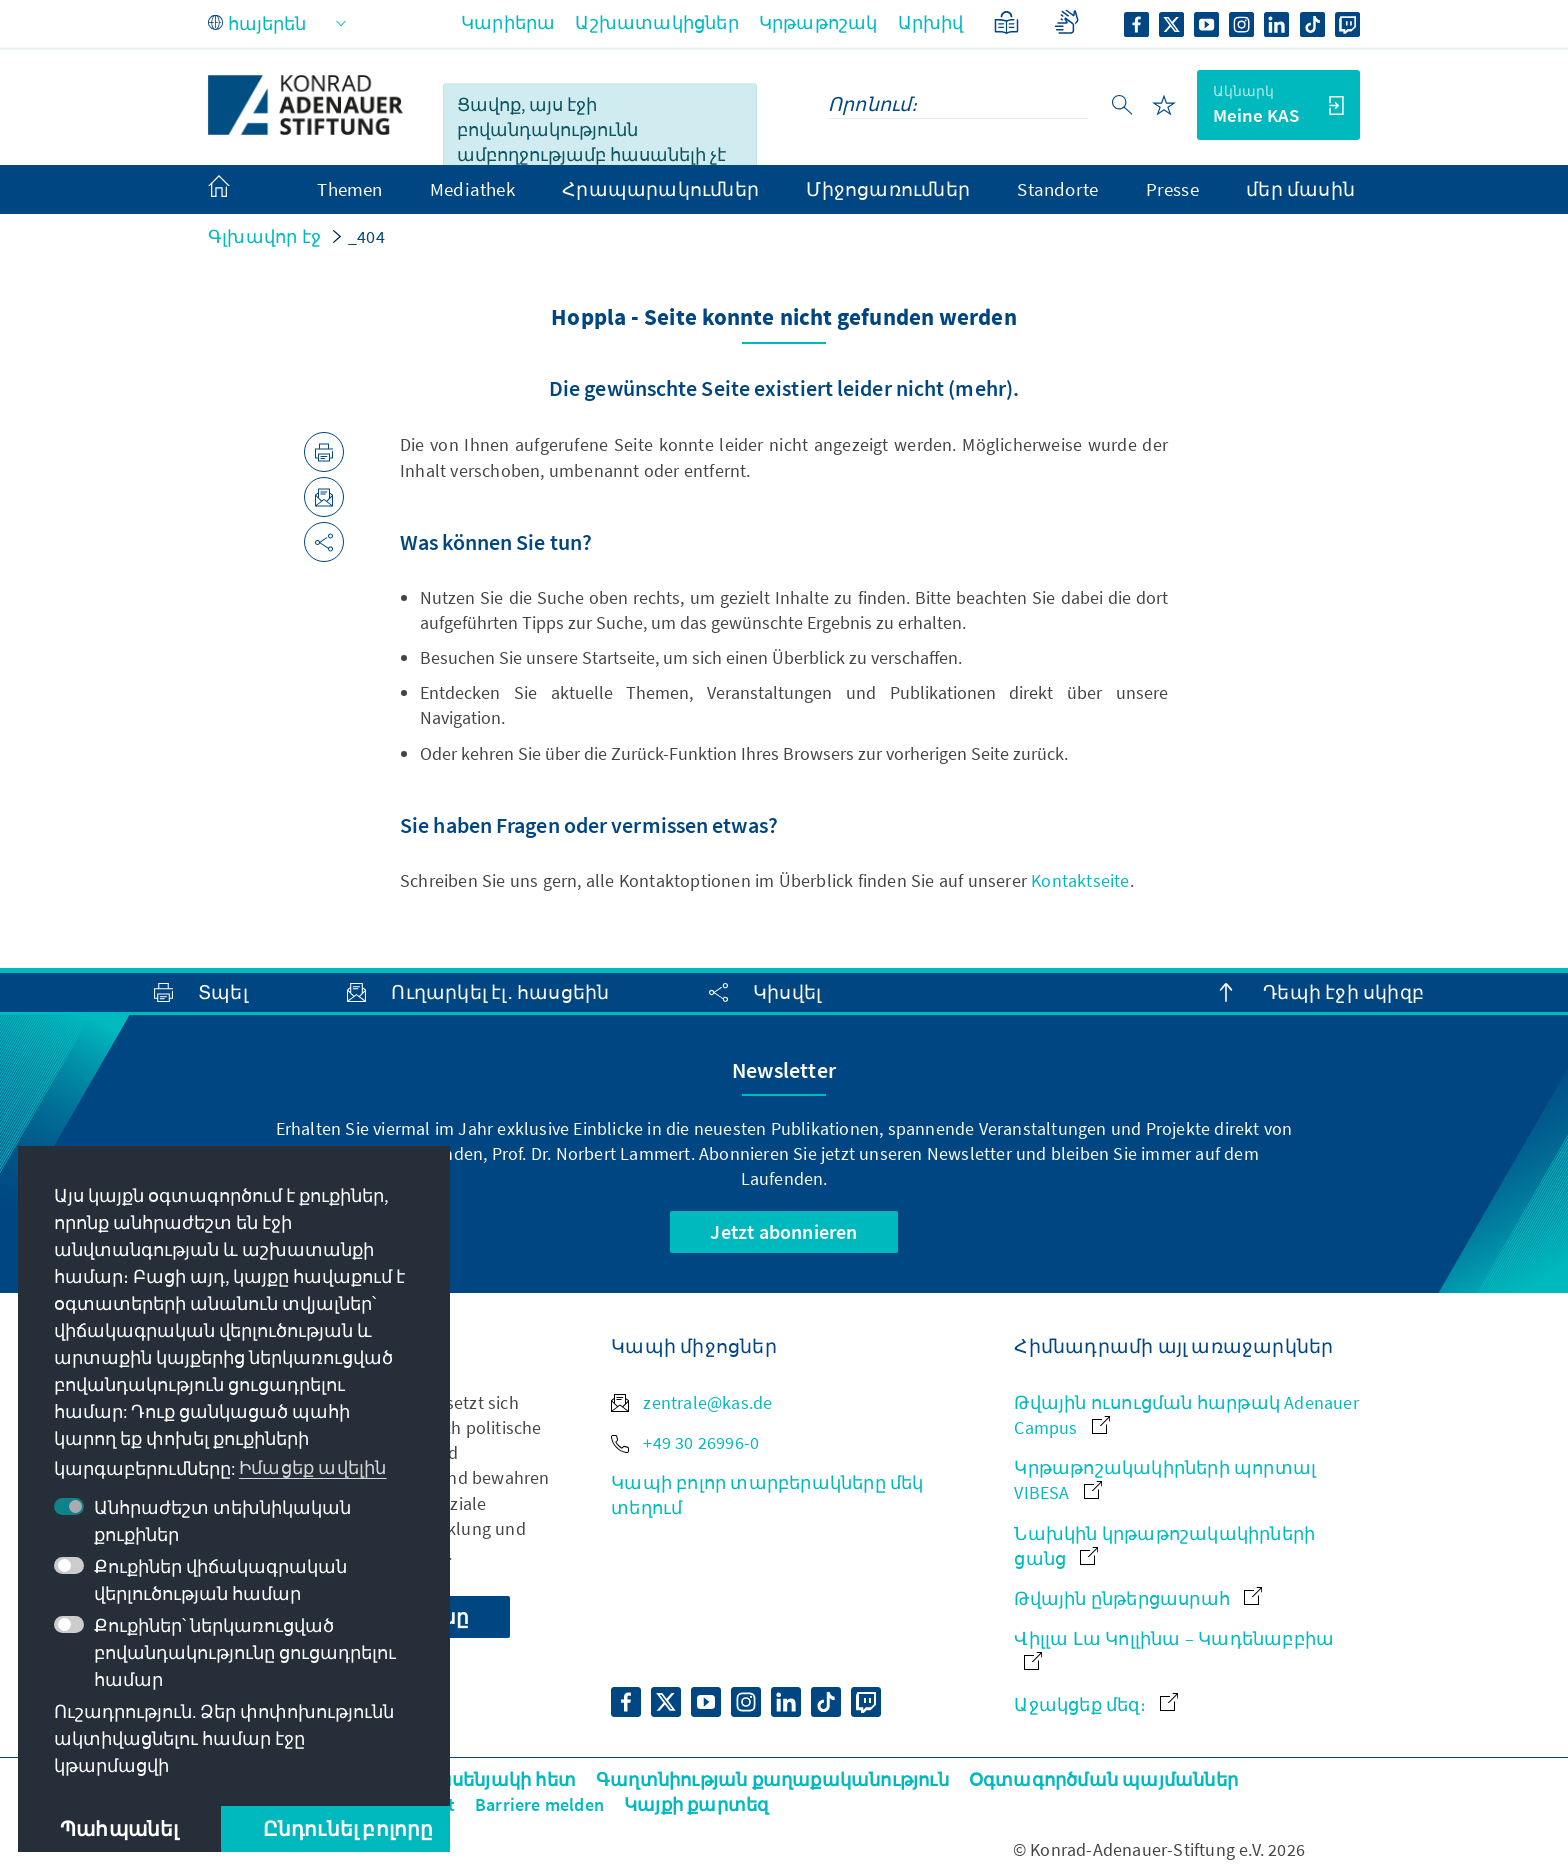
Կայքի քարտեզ (696, 1804)
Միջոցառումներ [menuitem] (888, 189)
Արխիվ (931, 22)
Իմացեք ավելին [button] (313, 1467)
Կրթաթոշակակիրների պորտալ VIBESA (1165, 1480)
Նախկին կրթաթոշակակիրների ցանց (1164, 1546)
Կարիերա (508, 22)
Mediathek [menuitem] (472, 189)
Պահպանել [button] (119, 1828)
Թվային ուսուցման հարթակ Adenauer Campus (1186, 1415)
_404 (366, 236)
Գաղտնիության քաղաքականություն (772, 1779)
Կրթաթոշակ (818, 22)
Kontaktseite (1080, 880)
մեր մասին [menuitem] (1300, 189)
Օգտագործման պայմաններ (1103, 1779)
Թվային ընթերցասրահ (1138, 1598)
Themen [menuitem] (349, 189)
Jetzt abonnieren (783, 1231)
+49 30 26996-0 (685, 1442)
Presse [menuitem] (1172, 189)
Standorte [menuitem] (1057, 189)
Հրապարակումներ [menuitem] (660, 189)
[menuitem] (239, 190)
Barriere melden (539, 1804)
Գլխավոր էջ (264, 236)
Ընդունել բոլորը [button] (348, 1828)
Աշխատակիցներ (656, 22)
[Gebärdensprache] (1066, 22)
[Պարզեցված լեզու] (1006, 22)
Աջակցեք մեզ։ (1096, 1704)
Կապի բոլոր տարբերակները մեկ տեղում (767, 1495)
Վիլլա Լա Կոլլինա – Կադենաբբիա (1174, 1648)
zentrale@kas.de (691, 1402)
